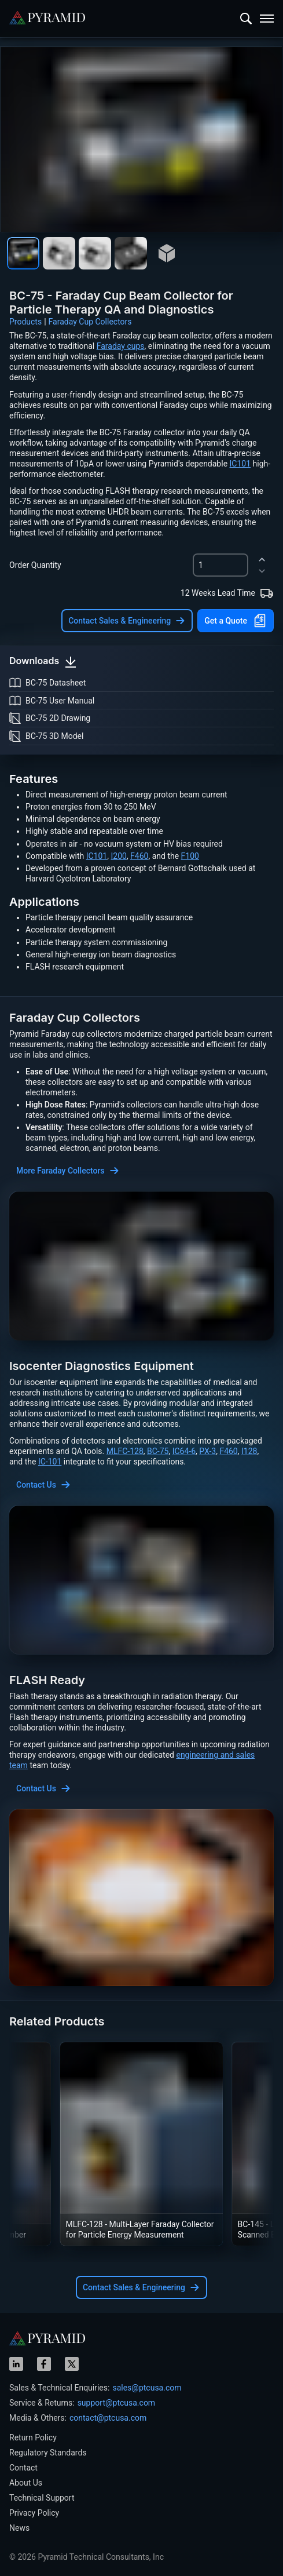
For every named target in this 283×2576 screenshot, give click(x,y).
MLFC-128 (125, 1451)
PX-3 (207, 1451)
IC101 (240, 463)
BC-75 (157, 1451)
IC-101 (49, 1461)
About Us (25, 2482)
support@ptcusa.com (117, 2402)
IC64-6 (184, 1451)
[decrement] (262, 571)
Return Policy (33, 2437)
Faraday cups (121, 346)
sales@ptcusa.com (146, 2387)
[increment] (262, 559)
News (19, 2528)
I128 (249, 1451)
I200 (118, 856)
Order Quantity (35, 565)
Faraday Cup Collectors (90, 321)
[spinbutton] (220, 565)
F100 (190, 856)
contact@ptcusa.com (107, 2417)
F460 (139, 856)
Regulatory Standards (48, 2452)
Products (25, 321)
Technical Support (42, 2497)
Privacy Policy (34, 2512)
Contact (23, 2467)
